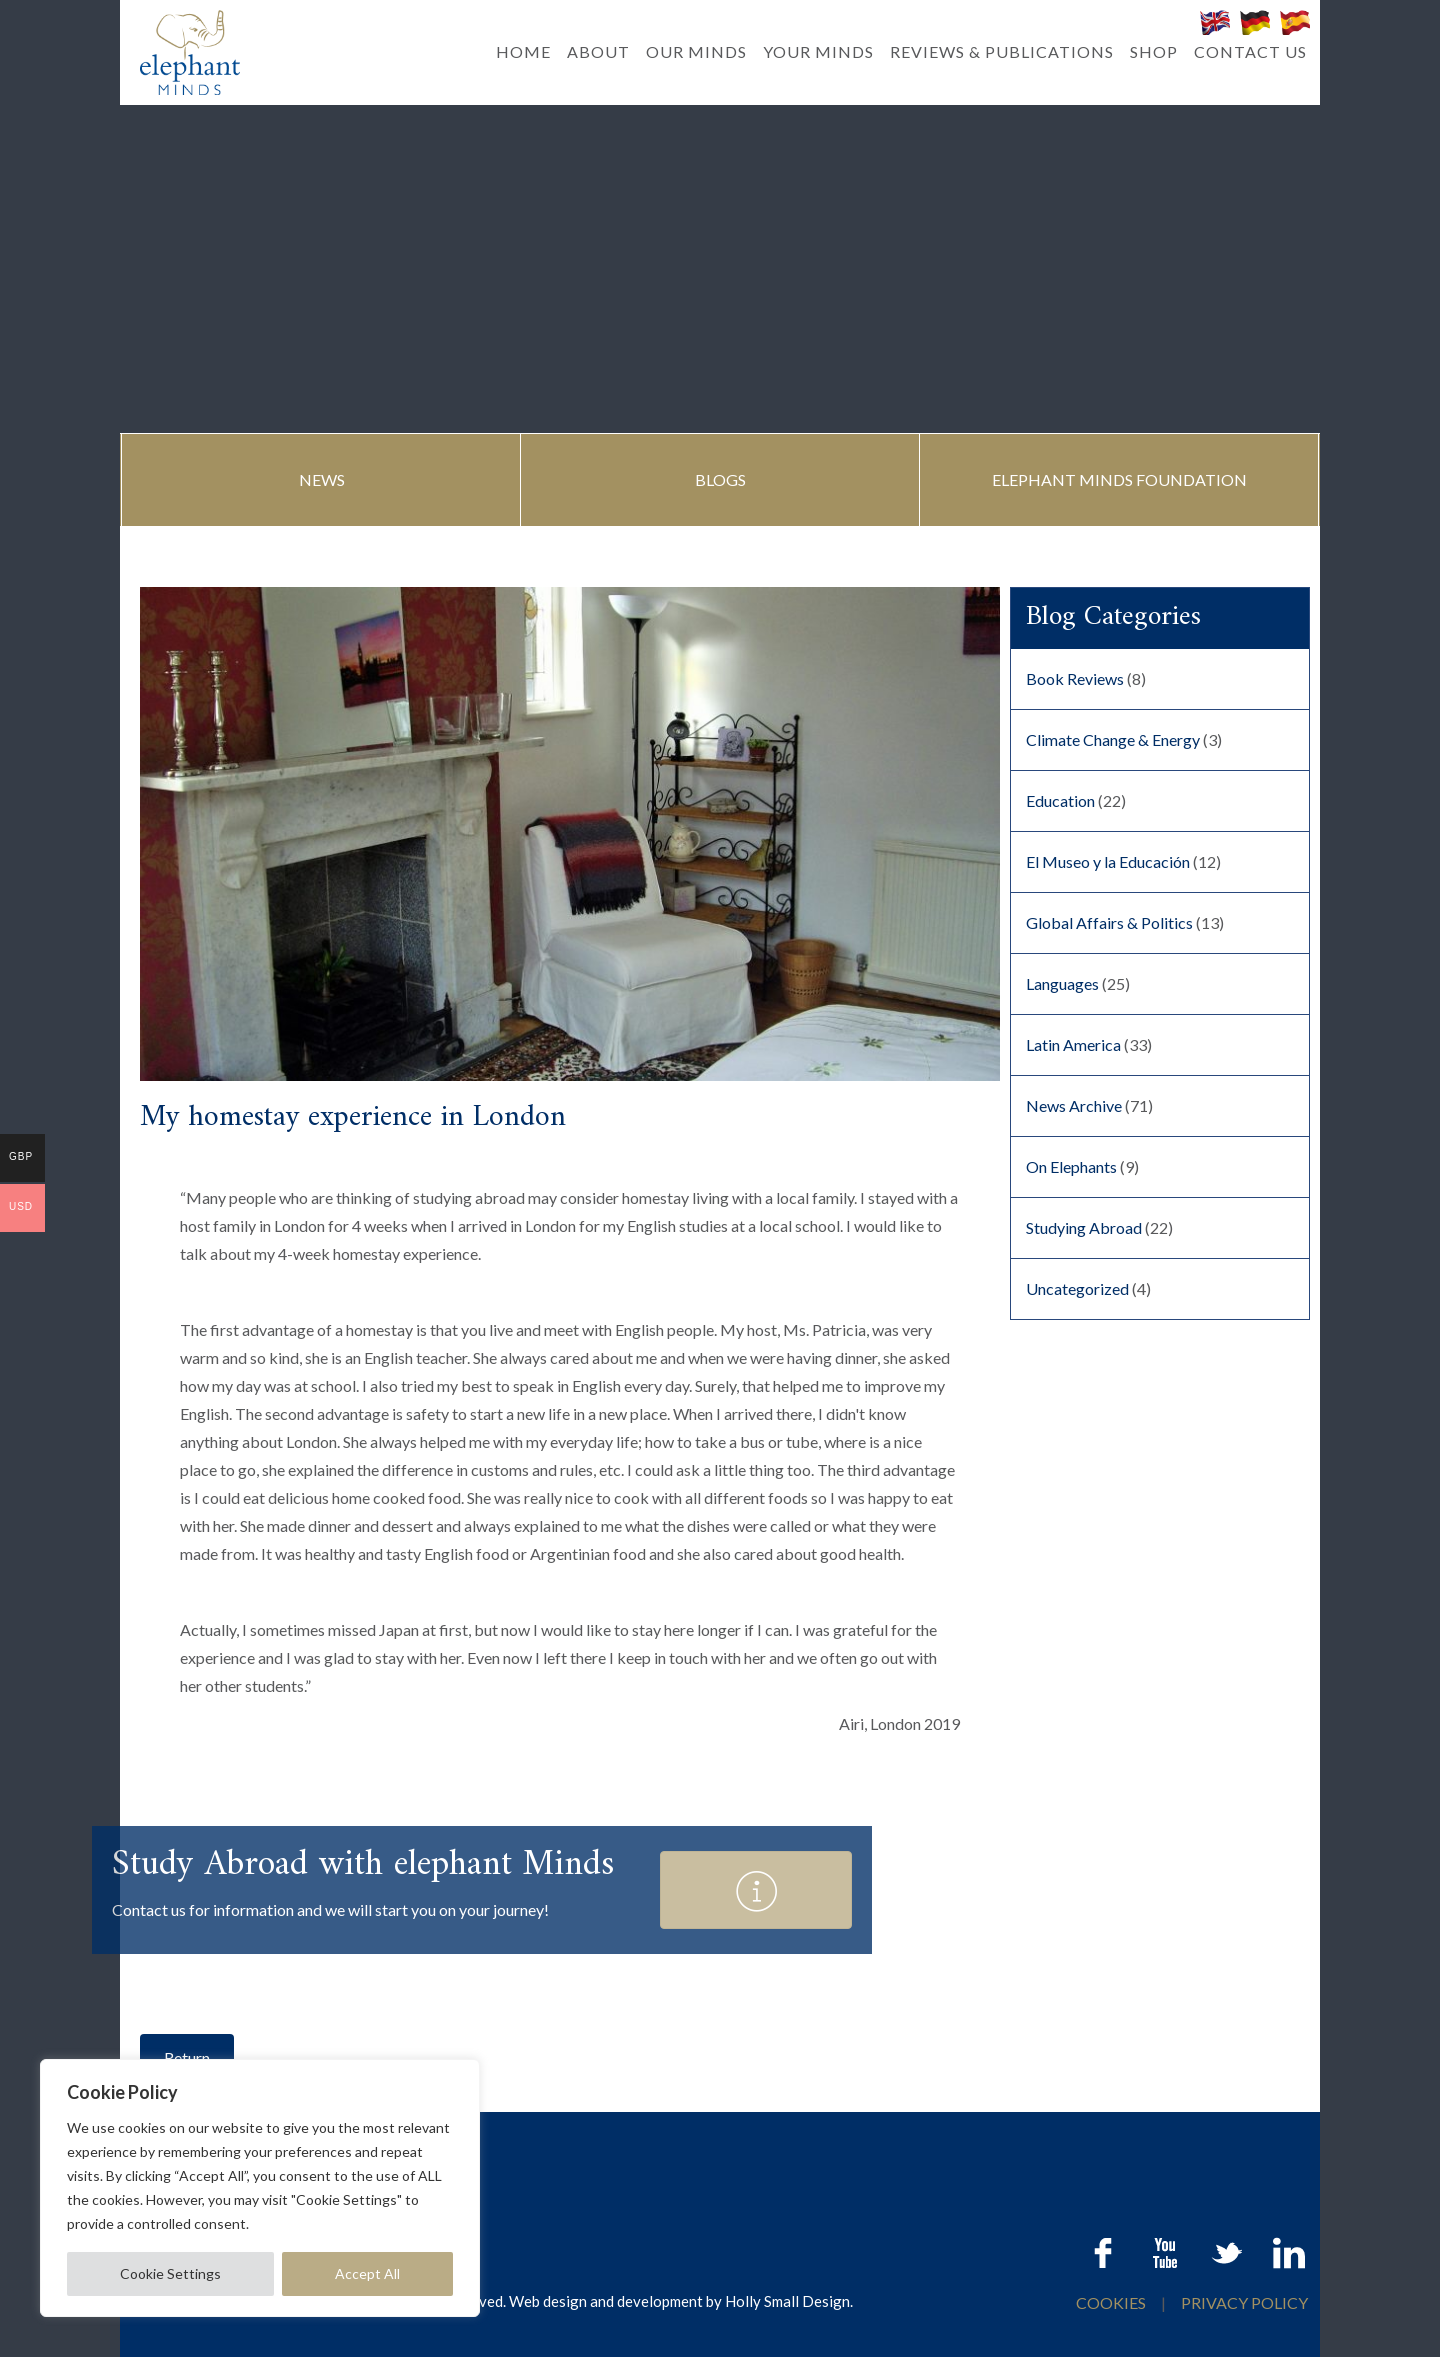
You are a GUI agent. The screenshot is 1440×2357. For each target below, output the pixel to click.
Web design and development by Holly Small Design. (681, 2301)
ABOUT (598, 51)
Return (187, 2057)
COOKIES (1112, 2302)
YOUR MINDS (818, 51)
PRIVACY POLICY (1244, 2302)
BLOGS (720, 479)
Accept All (367, 2273)
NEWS (322, 479)
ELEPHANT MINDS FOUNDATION (1119, 479)
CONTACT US (1250, 51)
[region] (260, 2188)
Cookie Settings (170, 2273)
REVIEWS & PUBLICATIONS (1002, 51)
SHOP (1154, 51)
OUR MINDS (696, 51)
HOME (523, 51)
